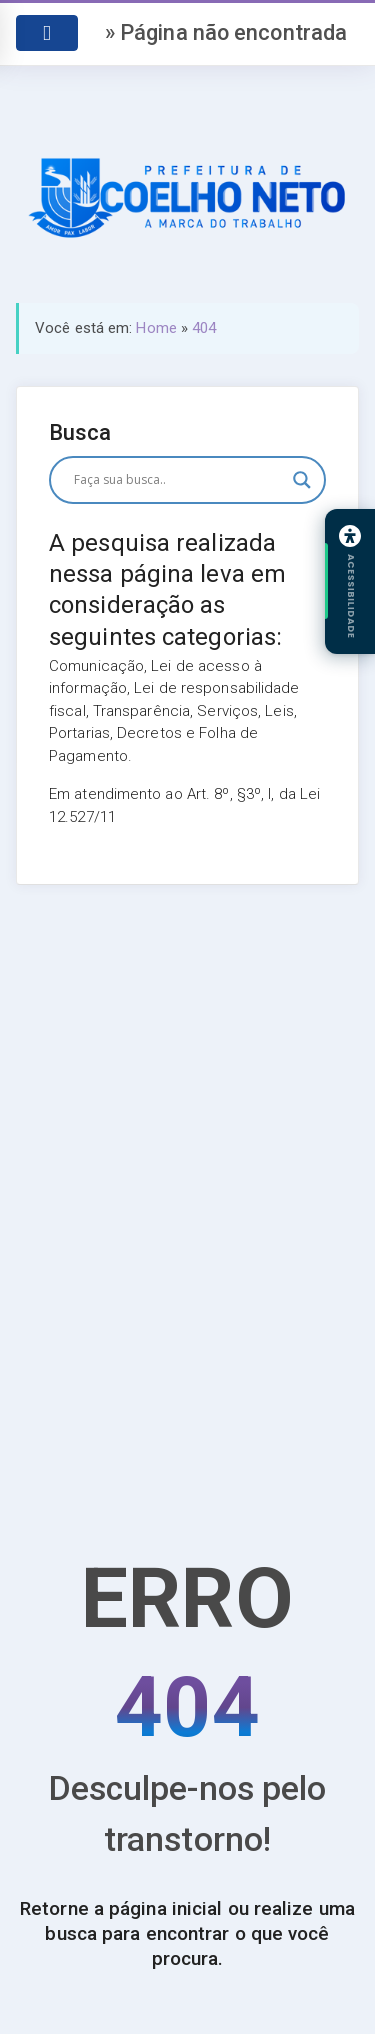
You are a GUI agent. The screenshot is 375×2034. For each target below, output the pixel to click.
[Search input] (178, 480)
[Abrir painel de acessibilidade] (350, 582)
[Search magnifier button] (302, 480)
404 (204, 328)
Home (156, 328)
